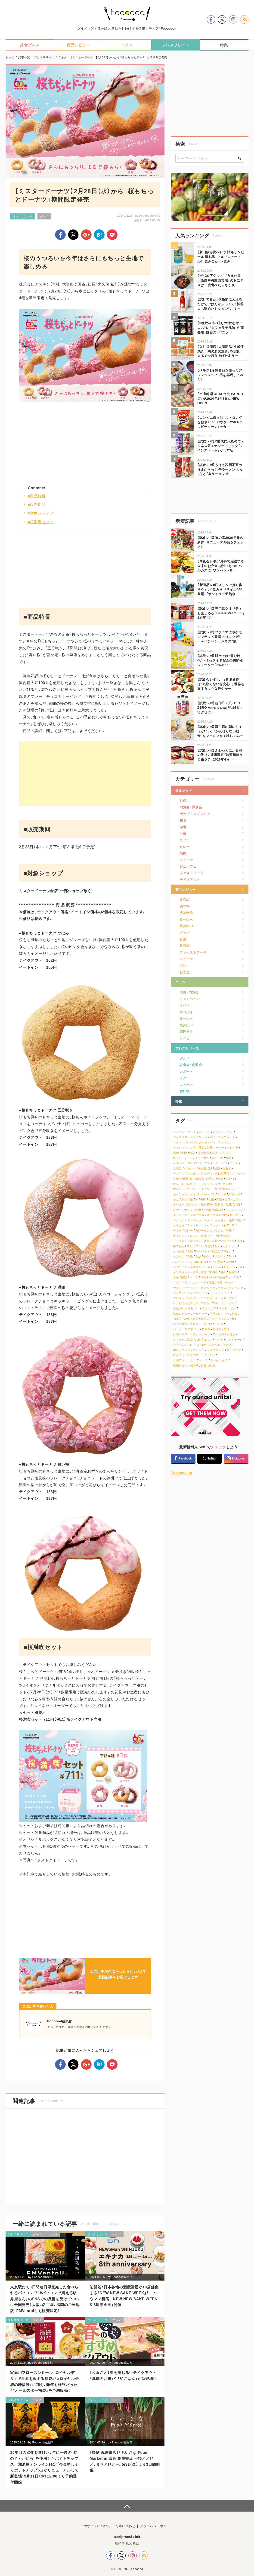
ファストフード (191, 872)
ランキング (236, 1288)
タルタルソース (200, 1267)
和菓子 (177, 1319)
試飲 (218, 1184)
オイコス (212, 1215)
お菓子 (227, 1168)
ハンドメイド (182, 1262)
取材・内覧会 (189, 992)
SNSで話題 (208, 1365)
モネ (190, 1355)
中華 (183, 833)
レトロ (218, 1324)
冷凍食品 (186, 912)
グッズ (185, 932)
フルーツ (218, 1303)
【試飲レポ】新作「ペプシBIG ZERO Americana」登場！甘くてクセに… (220, 707)
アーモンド (191, 1288)
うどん (219, 1230)
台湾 (227, 1199)
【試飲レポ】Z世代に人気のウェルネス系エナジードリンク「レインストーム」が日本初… (220, 445)
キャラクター (212, 1225)
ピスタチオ (208, 1288)
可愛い (213, 1282)
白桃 (239, 1241)
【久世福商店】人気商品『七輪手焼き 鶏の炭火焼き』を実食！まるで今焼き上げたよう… (220, 351)
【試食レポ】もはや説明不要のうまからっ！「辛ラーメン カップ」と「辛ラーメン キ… (220, 469)
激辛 (192, 1153)
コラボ (229, 1262)
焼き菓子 (207, 1204)
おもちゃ (220, 1220)
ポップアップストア (195, 813)
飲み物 (227, 1184)
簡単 (220, 1179)
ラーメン (223, 1142)
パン (183, 965)
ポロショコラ (182, 1350)
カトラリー (230, 1246)
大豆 (232, 1298)
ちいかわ (201, 1345)
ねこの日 (235, 1215)
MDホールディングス (187, 1158)
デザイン (179, 1173)
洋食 (183, 827)
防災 (226, 1329)
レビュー (192, 1184)
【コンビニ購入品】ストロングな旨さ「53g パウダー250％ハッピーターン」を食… (220, 422)
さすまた (198, 1350)
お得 (198, 1340)
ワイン (227, 1251)
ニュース (52, 2234)
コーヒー (192, 1189)
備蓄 (223, 1272)
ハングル (233, 1277)
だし (212, 1236)
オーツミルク (204, 1298)
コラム (180, 982)
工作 (231, 1256)
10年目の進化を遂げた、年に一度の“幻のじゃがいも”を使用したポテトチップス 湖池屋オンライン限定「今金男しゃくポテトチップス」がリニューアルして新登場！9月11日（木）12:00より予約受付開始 (44, 2467)
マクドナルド (182, 1220)
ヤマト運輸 (215, 1262)
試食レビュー (229, 1189)
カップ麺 (187, 1199)
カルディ (207, 1173)
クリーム (201, 1137)
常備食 (213, 1272)
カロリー (195, 1324)
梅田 (203, 1199)
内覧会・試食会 (191, 807)
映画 (240, 1220)
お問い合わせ (125, 2525)
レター (185, 1077)
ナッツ (177, 1288)
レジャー (223, 1314)
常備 (204, 1272)
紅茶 (217, 1168)
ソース (217, 1267)
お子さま (179, 1225)
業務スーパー (215, 1147)
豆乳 (190, 1298)
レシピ (185, 1038)
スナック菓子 (202, 1334)
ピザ (176, 1210)
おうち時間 (180, 1324)
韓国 (203, 1277)
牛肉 (184, 1153)
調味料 (185, 906)
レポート (186, 1071)
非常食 (205, 1329)
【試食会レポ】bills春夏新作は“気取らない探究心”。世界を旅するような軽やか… (221, 684)
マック (197, 1220)
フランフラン (195, 1246)
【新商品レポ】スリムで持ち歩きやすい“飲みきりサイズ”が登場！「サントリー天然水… (219, 589)
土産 (176, 1277)
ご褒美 (177, 1168)
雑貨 (209, 1246)
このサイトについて (95, 2525)
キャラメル (180, 1194)
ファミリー (194, 1225)
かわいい (192, 1204)
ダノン (177, 1215)
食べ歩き (186, 1011)
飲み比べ (186, 925)
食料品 (185, 899)
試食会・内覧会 (191, 1064)
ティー (177, 1230)
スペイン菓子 (219, 1360)
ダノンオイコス (194, 1215)
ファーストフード (193, 952)
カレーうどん (204, 1230)
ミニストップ (234, 1210)
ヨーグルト (180, 1241)
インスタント (182, 1272)
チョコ (222, 1288)
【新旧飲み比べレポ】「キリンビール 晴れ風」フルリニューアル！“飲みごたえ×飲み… (220, 256)
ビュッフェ (188, 866)
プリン (205, 1303)
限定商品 (223, 1236)
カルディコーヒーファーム (190, 1360)
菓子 (195, 1319)
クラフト (220, 1256)
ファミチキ (180, 1267)
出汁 (204, 1236)
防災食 (217, 1329)
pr (196, 1199)
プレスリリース (22, 216)
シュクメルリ (215, 1350)
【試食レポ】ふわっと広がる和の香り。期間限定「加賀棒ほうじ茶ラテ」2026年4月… (220, 754)
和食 (183, 820)
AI (205, 1324)
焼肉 (183, 853)
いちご (224, 1241)
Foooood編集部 (149, 215)
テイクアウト (190, 879)
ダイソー (207, 1189)
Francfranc (202, 1251)
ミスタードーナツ (215, 1163)
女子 (217, 1246)
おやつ (229, 1179)
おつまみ (179, 1251)
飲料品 (185, 945)
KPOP (212, 1277)
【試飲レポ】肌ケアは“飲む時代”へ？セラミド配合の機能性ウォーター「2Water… (220, 660)
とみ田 (207, 1210)
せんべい (179, 1256)
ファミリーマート (184, 1132)
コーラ (193, 1277)
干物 (190, 1256)
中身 (176, 1345)
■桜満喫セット (40, 521)
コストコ (179, 1142)
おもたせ (179, 1340)
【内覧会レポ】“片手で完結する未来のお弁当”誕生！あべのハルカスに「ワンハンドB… (220, 565)
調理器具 (186, 1031)
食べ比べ (186, 919)
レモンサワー (182, 1334)
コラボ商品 (197, 1147)
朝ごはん (195, 1241)
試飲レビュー (182, 1314)
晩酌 (190, 1251)
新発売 (232, 1272)
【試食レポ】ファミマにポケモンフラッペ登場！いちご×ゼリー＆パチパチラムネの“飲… (219, 636)
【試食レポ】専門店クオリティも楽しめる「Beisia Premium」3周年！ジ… (221, 613)
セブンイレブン (223, 1132)
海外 (206, 1158)
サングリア (208, 1308)
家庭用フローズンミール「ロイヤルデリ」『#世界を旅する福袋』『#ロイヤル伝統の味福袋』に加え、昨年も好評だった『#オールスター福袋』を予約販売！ (44, 2381)
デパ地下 (218, 1334)
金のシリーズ (182, 1163)
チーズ (221, 1194)
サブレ (210, 1355)
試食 (176, 1179)
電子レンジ (180, 1236)
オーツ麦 (220, 1298)
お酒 (183, 800)
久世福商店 (222, 1173)
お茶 (226, 1225)
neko (224, 1215)
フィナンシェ (182, 1293)
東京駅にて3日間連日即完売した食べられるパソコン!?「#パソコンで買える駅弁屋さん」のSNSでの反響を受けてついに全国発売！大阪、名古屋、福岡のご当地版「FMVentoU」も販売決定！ (45, 2298)
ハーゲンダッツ (197, 1142)
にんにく (179, 1355)
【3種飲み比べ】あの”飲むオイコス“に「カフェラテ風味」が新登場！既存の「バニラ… (220, 327)
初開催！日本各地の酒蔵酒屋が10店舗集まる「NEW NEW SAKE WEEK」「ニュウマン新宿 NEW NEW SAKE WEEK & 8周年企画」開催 (124, 2295)
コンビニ (192, 1173)
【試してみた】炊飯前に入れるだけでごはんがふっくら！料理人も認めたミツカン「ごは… (220, 304)
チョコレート (226, 1137)
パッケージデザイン (186, 1329)
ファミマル (200, 1293)
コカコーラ (180, 1282)
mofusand (199, 1262)
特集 (178, 1101)
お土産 (185, 972)
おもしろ (229, 1267)
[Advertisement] (85, 446)
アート (199, 1355)
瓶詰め (216, 1251)
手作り (207, 1256)
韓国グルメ (180, 1365)
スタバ (224, 1319)
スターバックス (221, 1153)
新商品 (199, 1179)
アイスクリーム (183, 1137)
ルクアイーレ (234, 1340)
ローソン (204, 1132)
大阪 (211, 1199)
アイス (233, 1163)
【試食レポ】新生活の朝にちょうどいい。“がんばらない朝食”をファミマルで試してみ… (220, 731)
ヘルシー (190, 1168)
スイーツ (186, 859)
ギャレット (180, 1147)
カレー (185, 846)
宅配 (213, 1314)
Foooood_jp (181, 1472)
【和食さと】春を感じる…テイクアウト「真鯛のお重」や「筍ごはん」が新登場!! (123, 2375)
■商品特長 (37, 495)
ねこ (176, 1199)
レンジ (194, 1236)
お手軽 (210, 1179)
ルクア (218, 1340)
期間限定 (187, 1179)
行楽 (235, 1314)
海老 (228, 1158)
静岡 (198, 1210)
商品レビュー (185, 889)
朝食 (207, 1241)
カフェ (185, 840)
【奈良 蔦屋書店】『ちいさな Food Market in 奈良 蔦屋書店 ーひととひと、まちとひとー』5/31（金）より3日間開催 (125, 2461)
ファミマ (237, 1173)
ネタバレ (187, 1345)
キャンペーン (190, 998)
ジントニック (227, 1308)
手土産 (202, 1168)
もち (193, 1194)
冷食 (187, 1319)
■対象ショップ (40, 513)
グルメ (44, 216)
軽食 (215, 1241)
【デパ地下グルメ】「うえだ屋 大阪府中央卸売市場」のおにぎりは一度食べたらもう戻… (220, 280)
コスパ (207, 1340)
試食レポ (234, 1194)
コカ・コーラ (198, 1282)
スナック (187, 1210)
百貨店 (231, 1334)
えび (198, 1256)
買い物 (185, 1091)
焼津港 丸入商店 (127, 2543)
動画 (222, 1277)
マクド (208, 1220)
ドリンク (207, 1184)
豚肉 (176, 1153)
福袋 (190, 1340)
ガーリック (234, 1350)
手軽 (229, 1230)
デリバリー (200, 1314)
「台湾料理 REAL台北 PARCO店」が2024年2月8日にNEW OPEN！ (220, 398)
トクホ (230, 1303)
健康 (229, 1204)
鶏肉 (213, 1137)
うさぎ (227, 1345)
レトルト (204, 1194)
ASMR (194, 1365)
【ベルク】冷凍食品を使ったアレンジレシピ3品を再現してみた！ (220, 374)
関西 (219, 1199)
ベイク (229, 1282)
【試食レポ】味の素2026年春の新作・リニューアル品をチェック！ (220, 542)
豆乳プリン (191, 1303)
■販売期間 (37, 504)
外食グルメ (183, 790)
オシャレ (179, 1184)
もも (181, 1246)
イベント (186, 1005)
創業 (232, 1220)
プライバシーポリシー (157, 2525)
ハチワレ (215, 1345)
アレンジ (179, 1298)
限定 (184, 1277)
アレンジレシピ (220, 1293)
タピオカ (232, 1147)
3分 (240, 1267)
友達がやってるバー (186, 1308)
